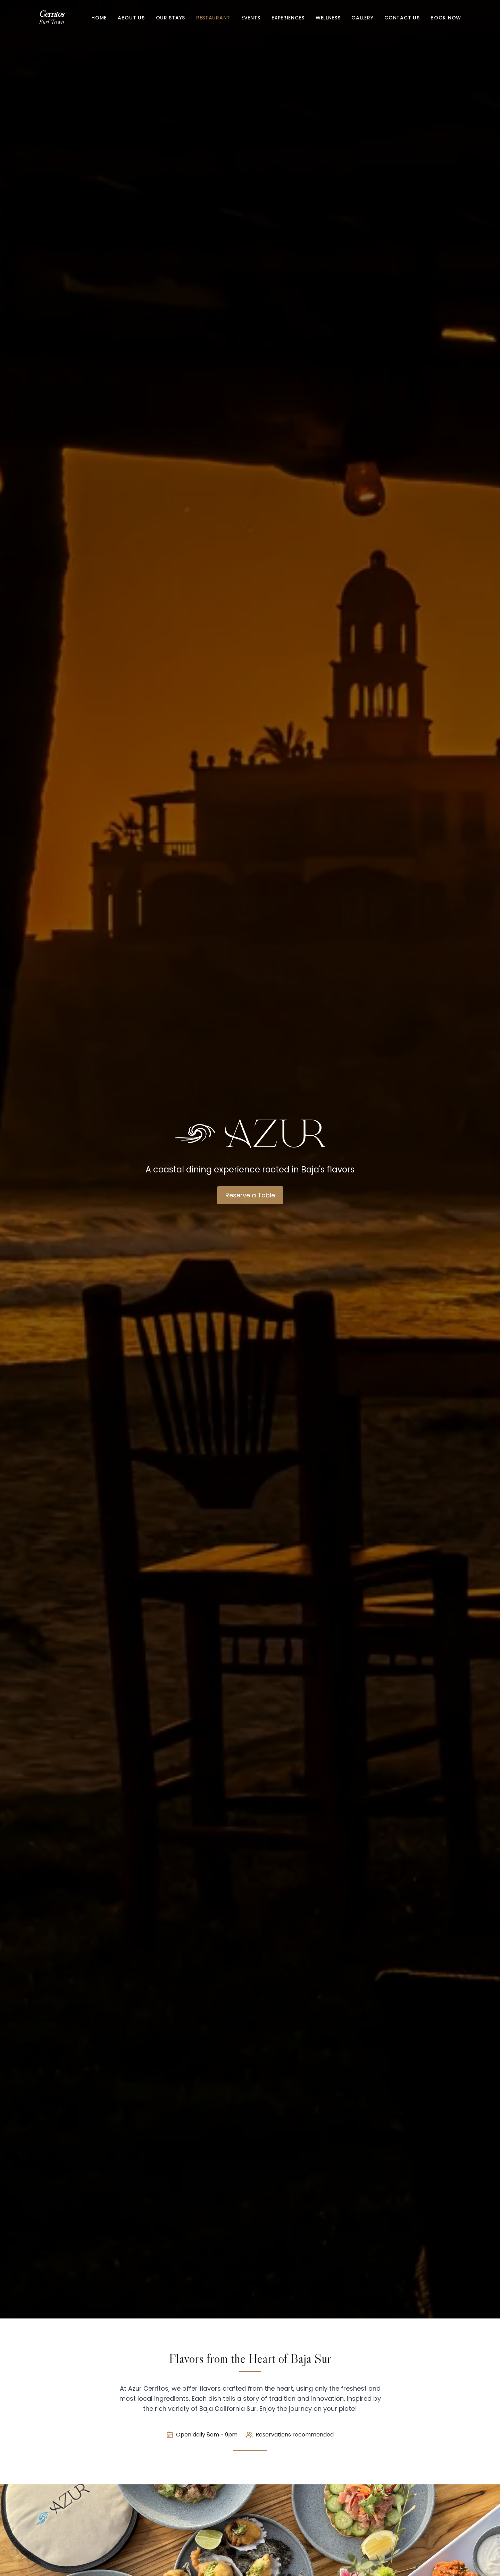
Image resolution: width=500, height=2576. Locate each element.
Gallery (362, 17)
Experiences (288, 17)
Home (99, 17)
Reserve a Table (250, 1195)
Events (250, 17)
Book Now (446, 17)
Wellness (328, 17)
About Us (131, 17)
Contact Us (401, 17)
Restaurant (213, 17)
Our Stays (170, 17)
